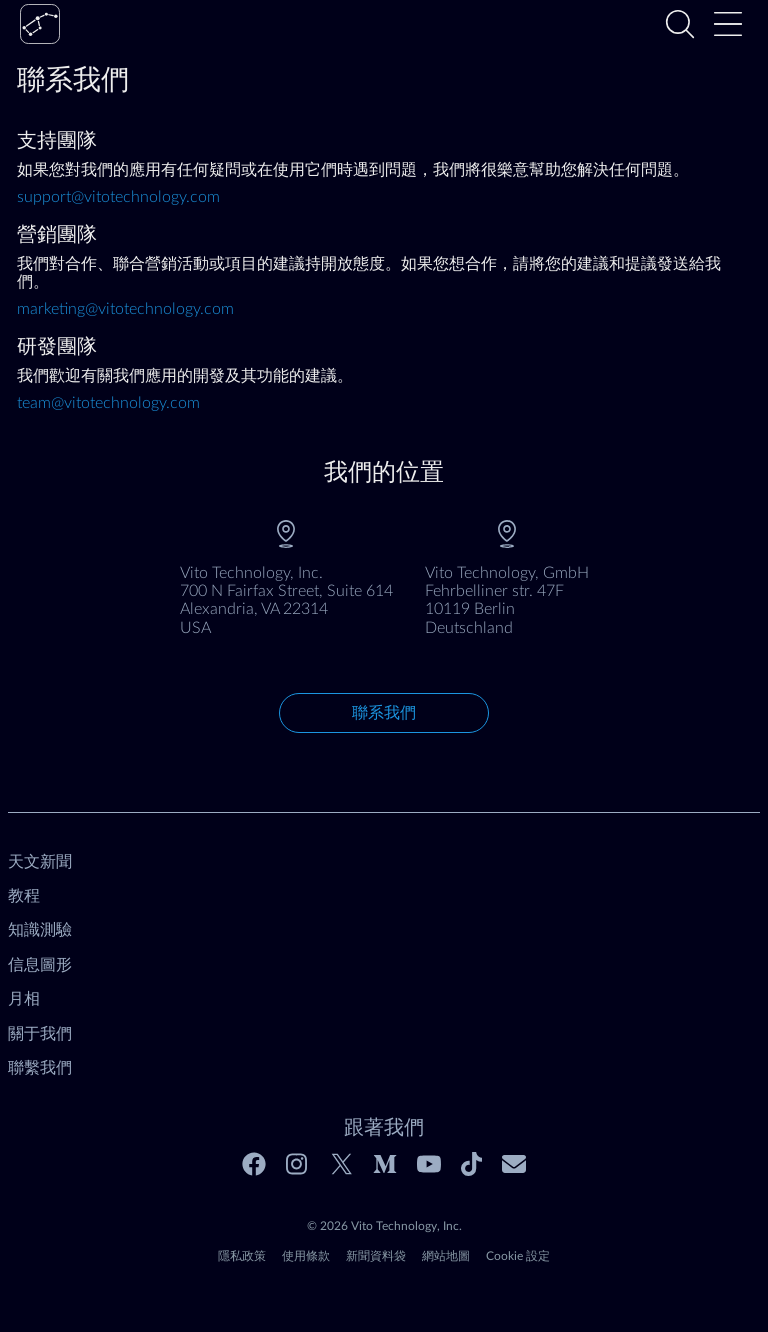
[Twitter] (342, 1164)
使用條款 (306, 1256)
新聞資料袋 (376, 1256)
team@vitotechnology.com (108, 403)
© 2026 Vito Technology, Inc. (384, 1226)
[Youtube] (429, 1164)
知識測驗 (40, 930)
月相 (24, 999)
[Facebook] (254, 1164)
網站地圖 (446, 1256)
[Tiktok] (471, 1164)
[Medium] (385, 1164)
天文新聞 (40, 862)
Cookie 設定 (518, 1256)
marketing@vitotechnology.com (125, 309)
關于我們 (40, 1034)
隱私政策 (242, 1256)
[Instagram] (298, 1164)
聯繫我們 (40, 1068)
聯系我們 (384, 713)
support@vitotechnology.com (118, 197)
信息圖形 (40, 965)
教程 (24, 896)
